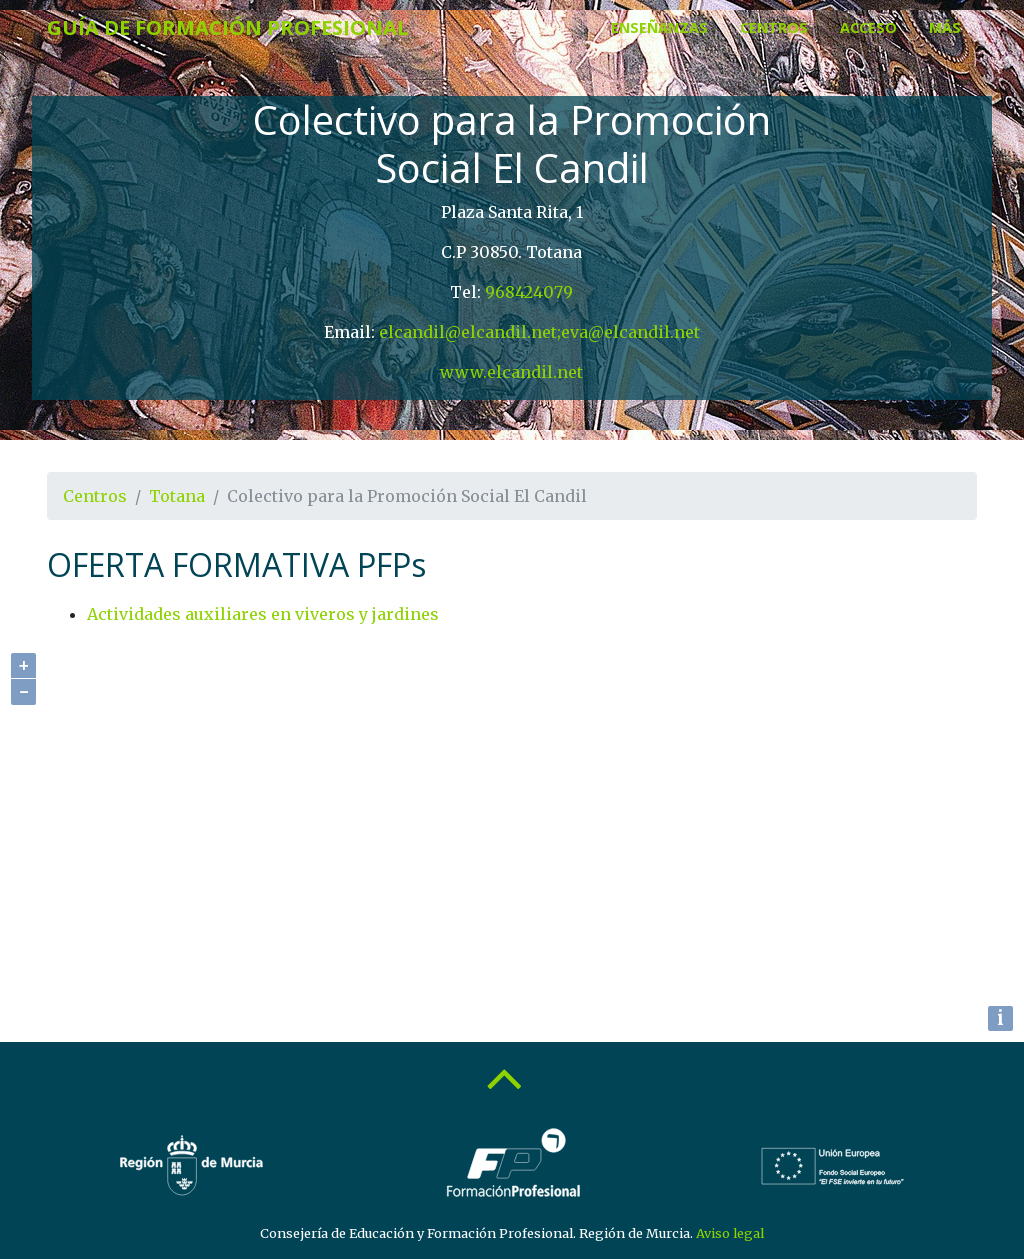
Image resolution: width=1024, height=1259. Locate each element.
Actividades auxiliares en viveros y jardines (263, 614)
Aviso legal (730, 1233)
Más (945, 27)
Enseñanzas (659, 27)
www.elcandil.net (511, 372)
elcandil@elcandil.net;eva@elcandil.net (539, 332)
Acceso (868, 27)
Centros (774, 27)
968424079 (529, 292)
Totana (177, 496)
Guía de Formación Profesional (228, 27)
